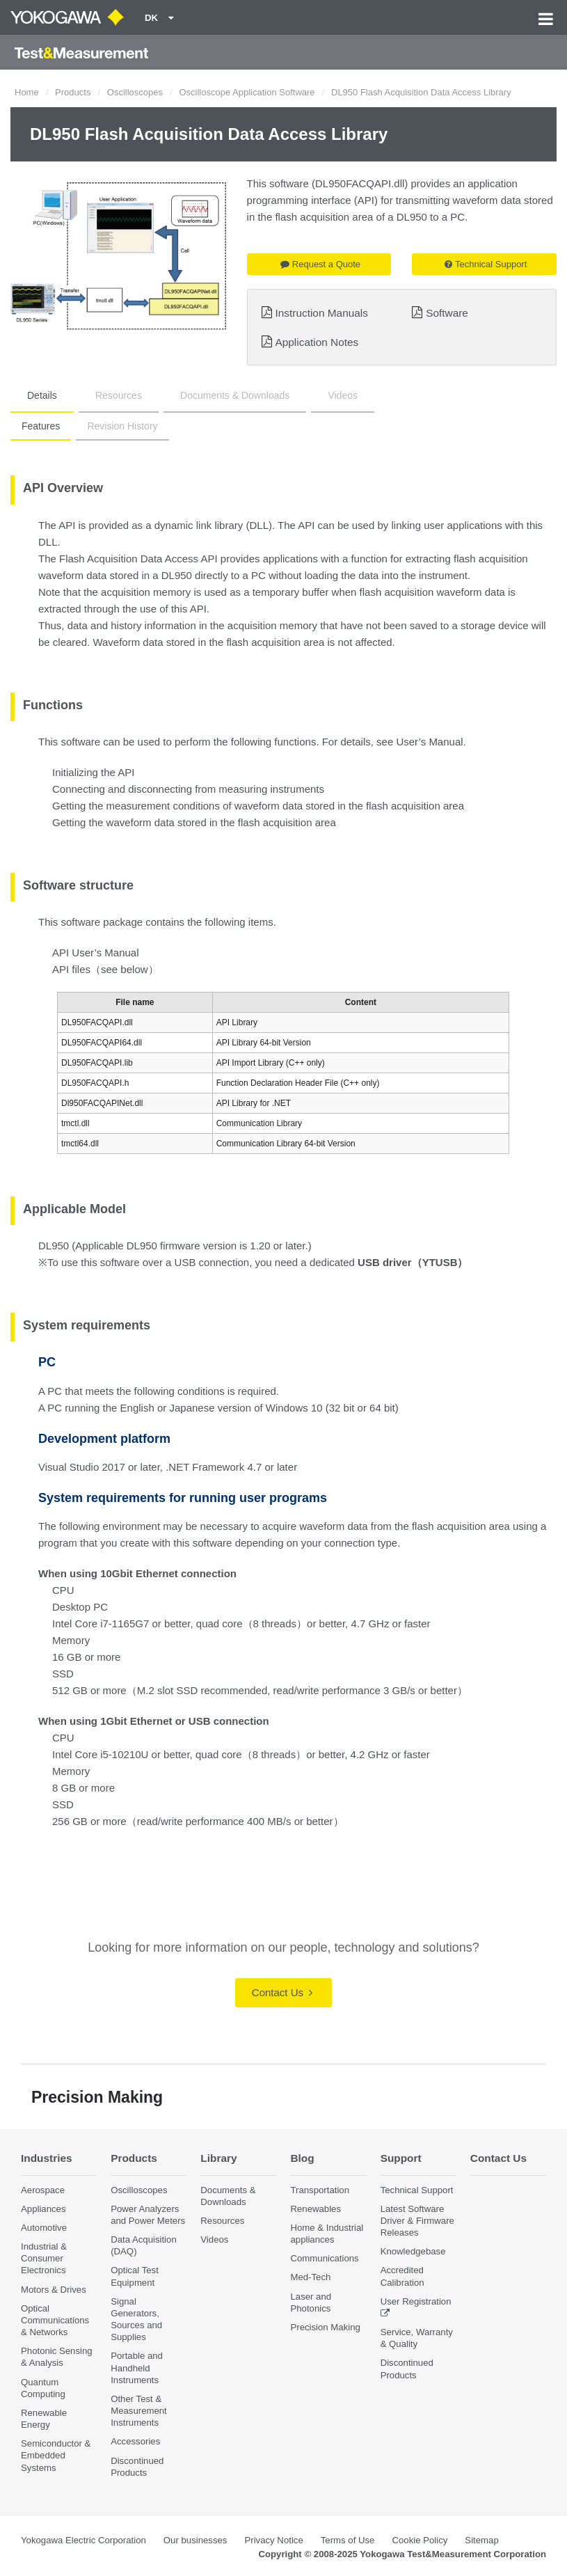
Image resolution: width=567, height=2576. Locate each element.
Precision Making (325, 2327)
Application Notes (316, 342)
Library (218, 2158)
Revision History (122, 426)
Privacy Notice (273, 2540)
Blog (302, 2158)
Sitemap (481, 2540)
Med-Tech (310, 2277)
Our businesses (195, 2540)
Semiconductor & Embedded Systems (55, 2455)
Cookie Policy (419, 2540)
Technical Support (486, 264)
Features (41, 426)
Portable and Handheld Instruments (137, 2367)
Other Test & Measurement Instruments (139, 2411)
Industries (46, 2158)
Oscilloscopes (135, 92)
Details (42, 395)
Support (401, 2158)
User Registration (416, 2301)
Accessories (135, 2441)
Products (72, 92)
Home (27, 92)
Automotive (44, 2227)
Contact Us (282, 1992)
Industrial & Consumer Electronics (44, 2258)
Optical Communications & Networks (55, 2320)
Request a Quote (320, 264)
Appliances (43, 2209)
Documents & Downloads (234, 395)
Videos (343, 395)
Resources (118, 395)
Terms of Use (348, 2540)
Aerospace (43, 2190)
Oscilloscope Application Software (246, 92)
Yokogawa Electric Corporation (83, 2540)
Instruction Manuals (321, 313)
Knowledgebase (413, 2251)
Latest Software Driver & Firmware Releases (417, 2221)
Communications (324, 2258)
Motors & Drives (53, 2289)
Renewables (315, 2209)
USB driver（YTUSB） (413, 1262)
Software (447, 313)
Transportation (319, 2190)
